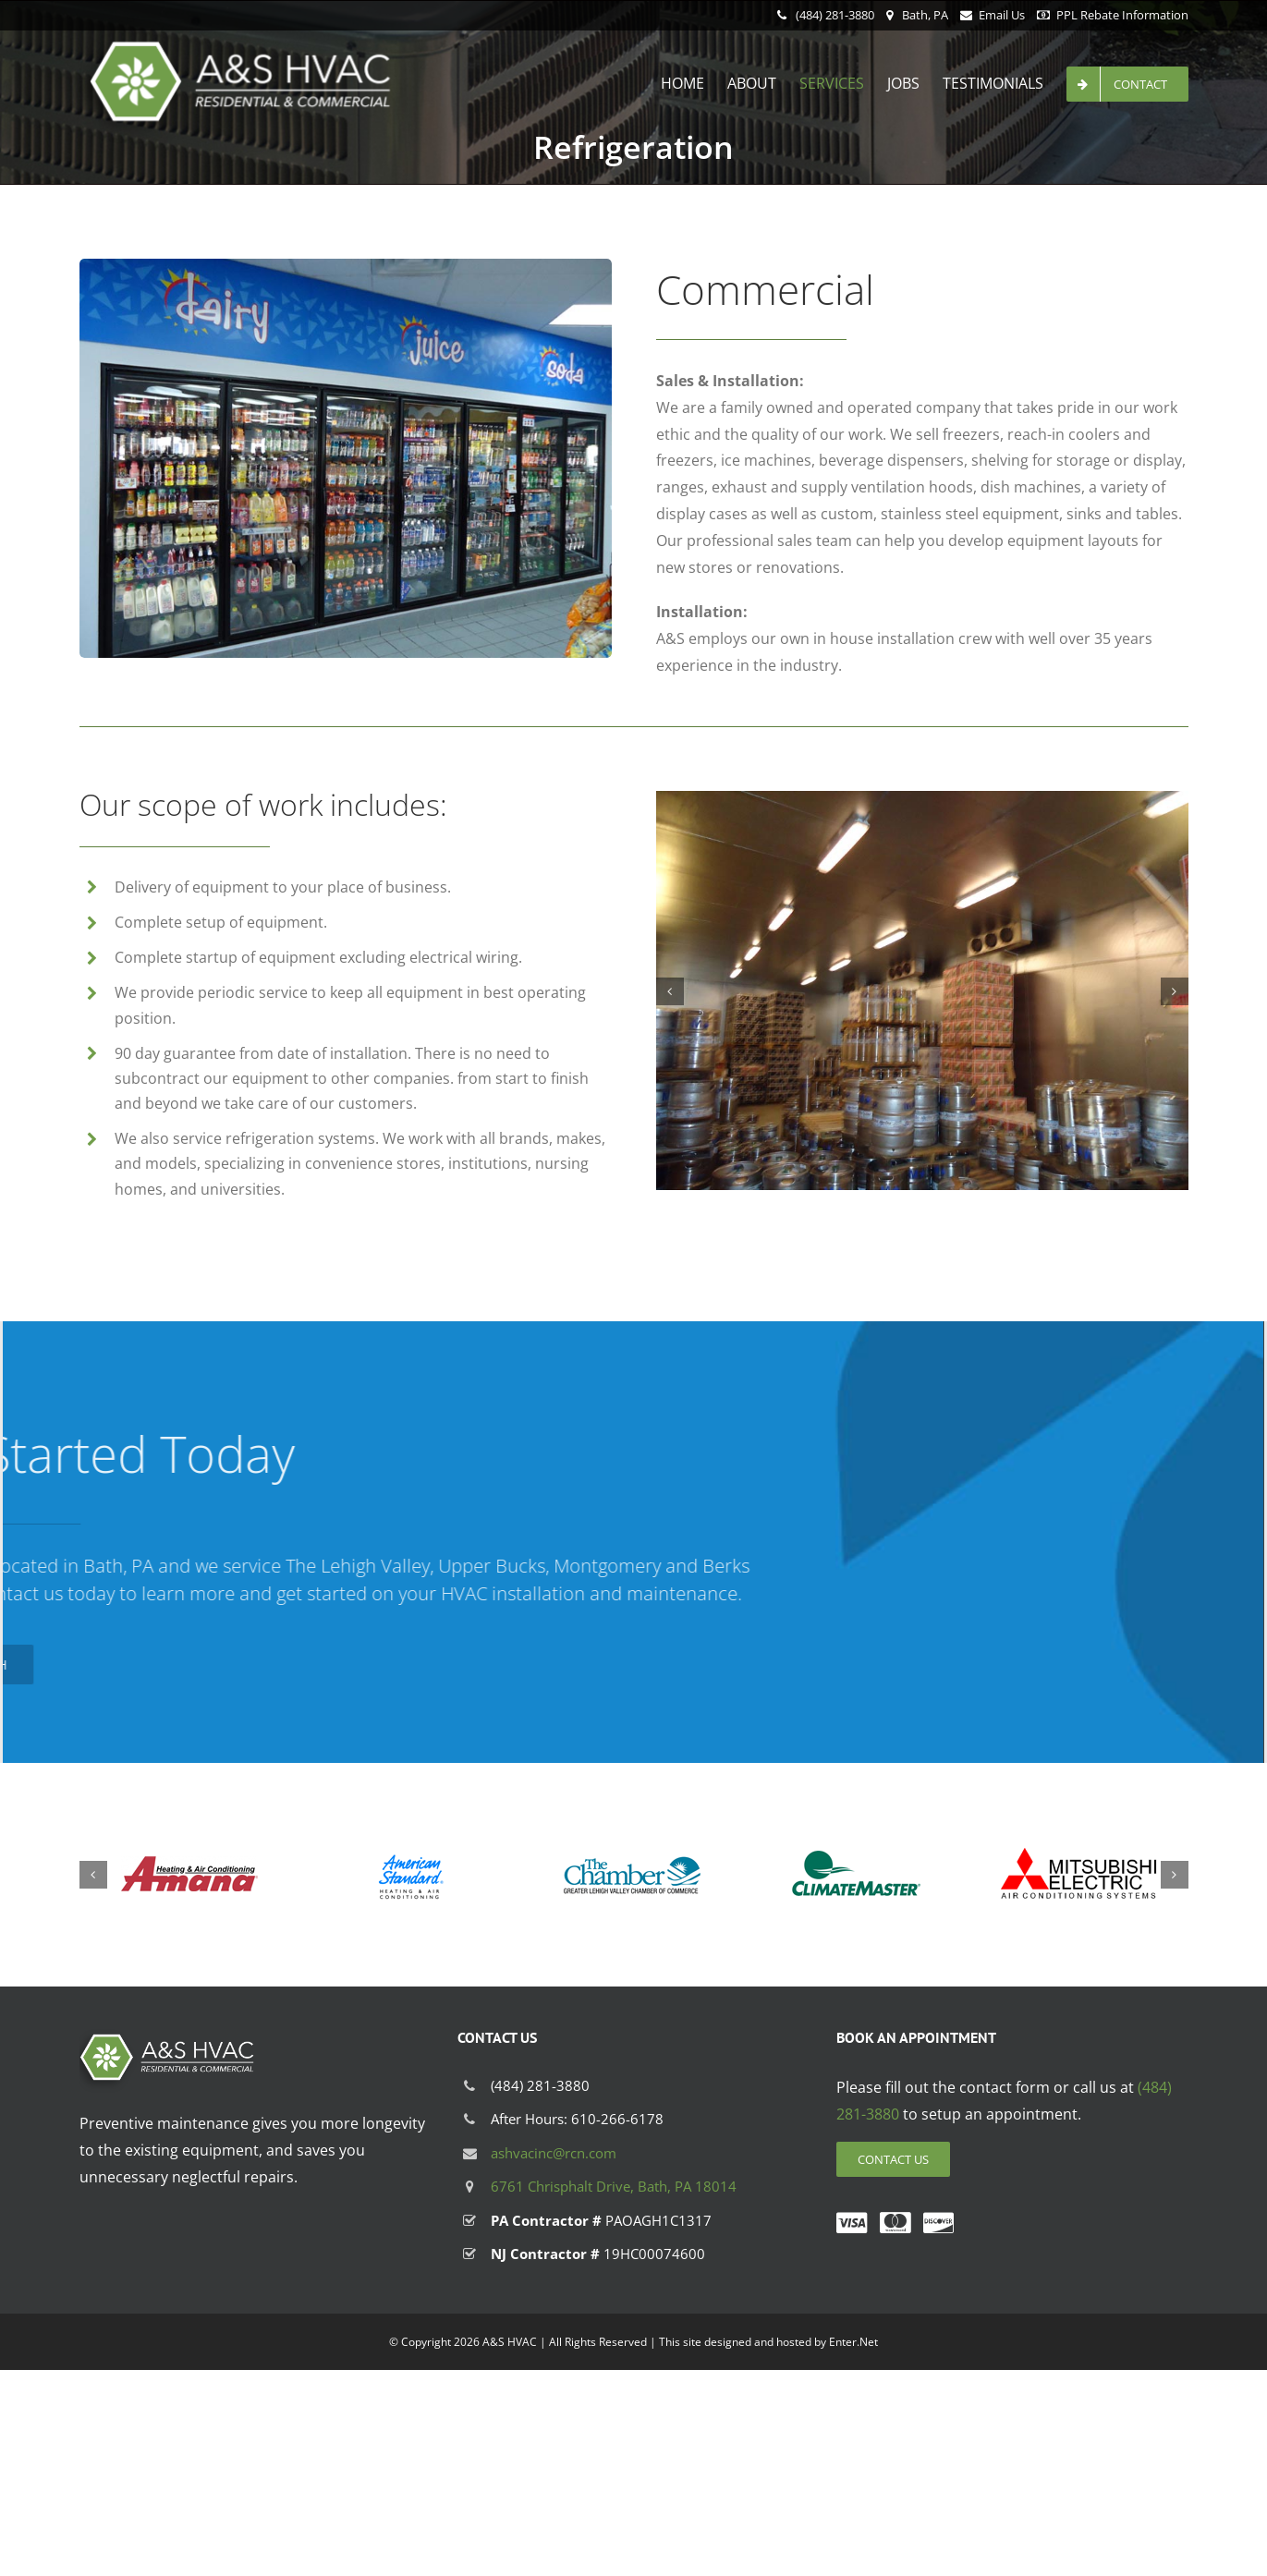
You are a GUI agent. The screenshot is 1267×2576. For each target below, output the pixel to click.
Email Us (1002, 14)
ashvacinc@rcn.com (553, 2153)
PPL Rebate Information (1122, 14)
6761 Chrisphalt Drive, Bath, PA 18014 (614, 2186)
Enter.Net (853, 2342)
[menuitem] (694, 83)
